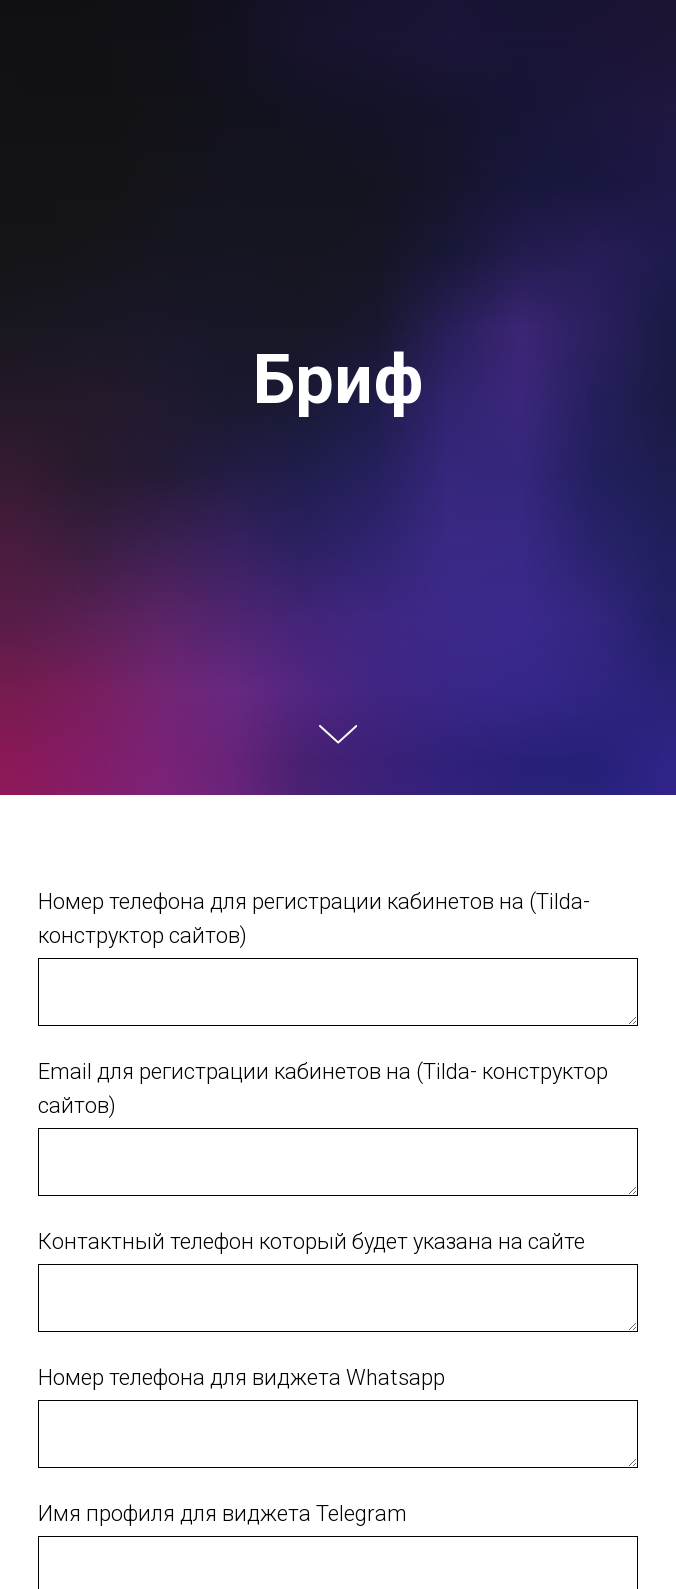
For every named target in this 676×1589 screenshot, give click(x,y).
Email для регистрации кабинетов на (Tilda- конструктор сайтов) (323, 1088)
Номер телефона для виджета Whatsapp (241, 1377)
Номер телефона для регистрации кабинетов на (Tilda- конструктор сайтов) (314, 918)
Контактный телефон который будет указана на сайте (311, 1241)
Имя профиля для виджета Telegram (222, 1513)
